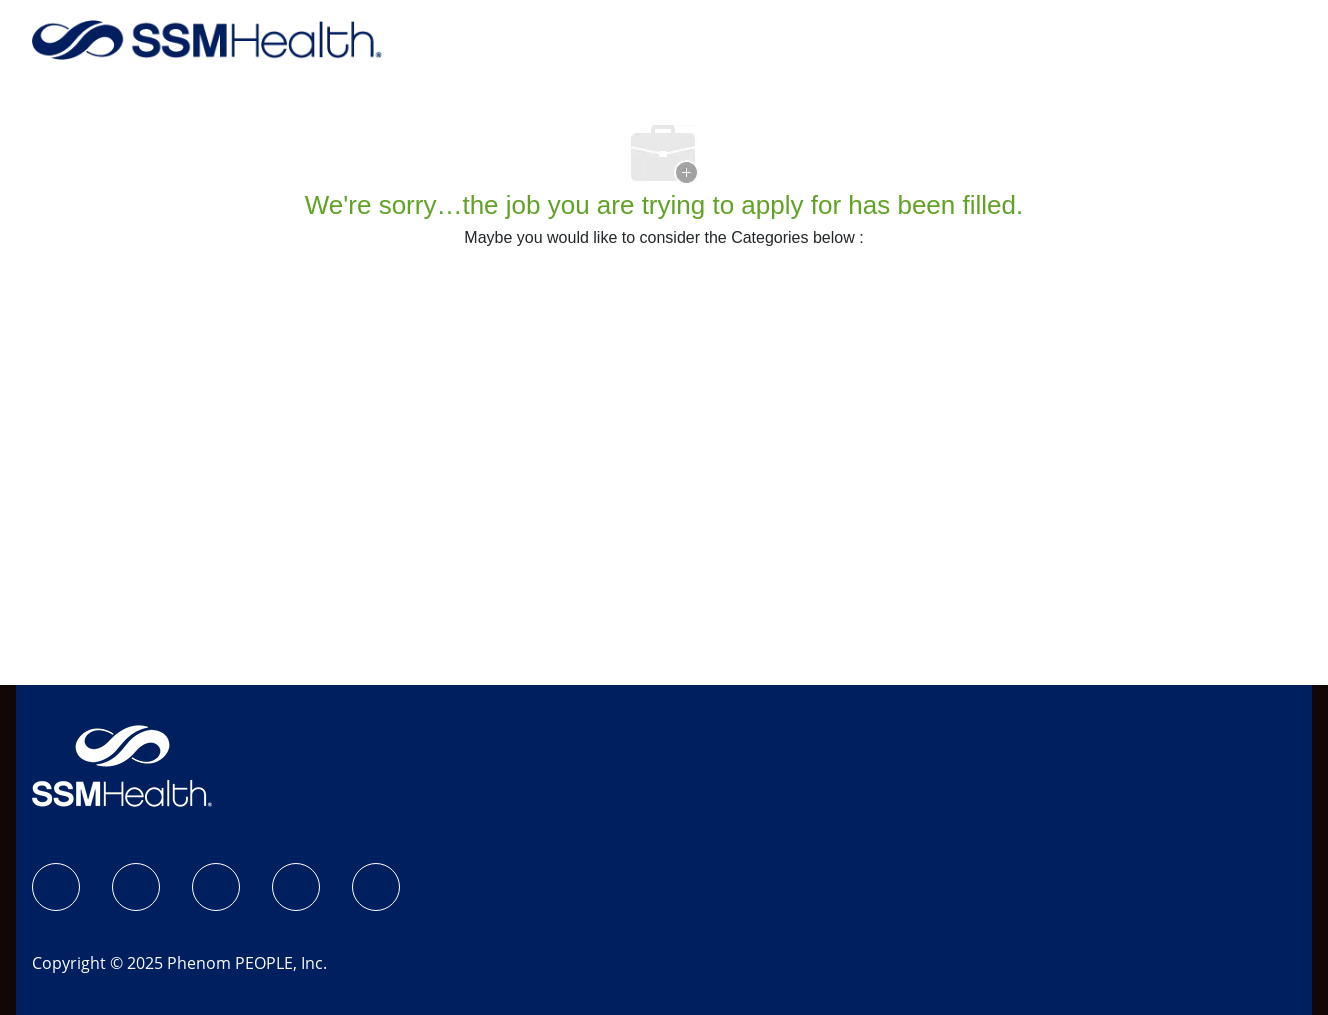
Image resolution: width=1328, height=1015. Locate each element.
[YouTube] (376, 887)
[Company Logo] (207, 38)
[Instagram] (136, 887)
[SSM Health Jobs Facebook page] (56, 887)
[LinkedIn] (216, 887)
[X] (296, 887)
